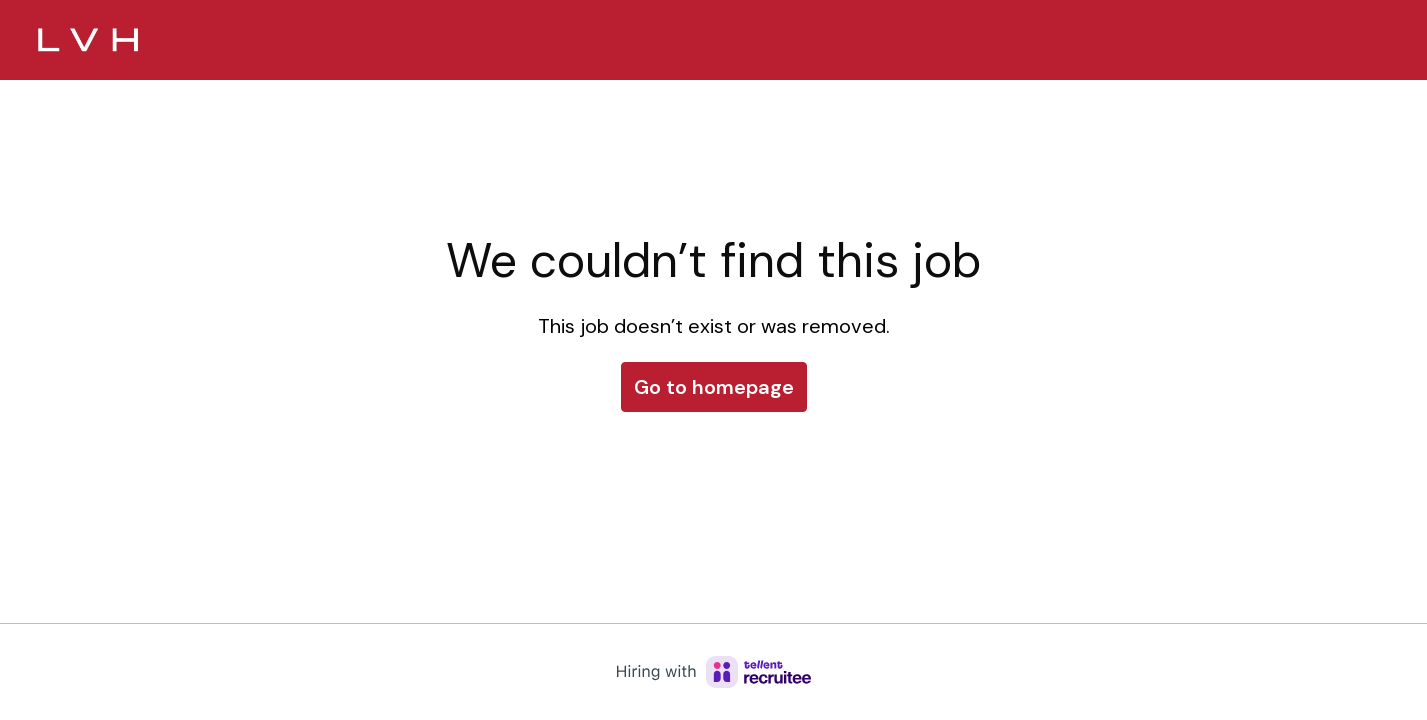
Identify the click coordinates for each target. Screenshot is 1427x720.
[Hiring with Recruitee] (714, 672)
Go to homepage (714, 387)
